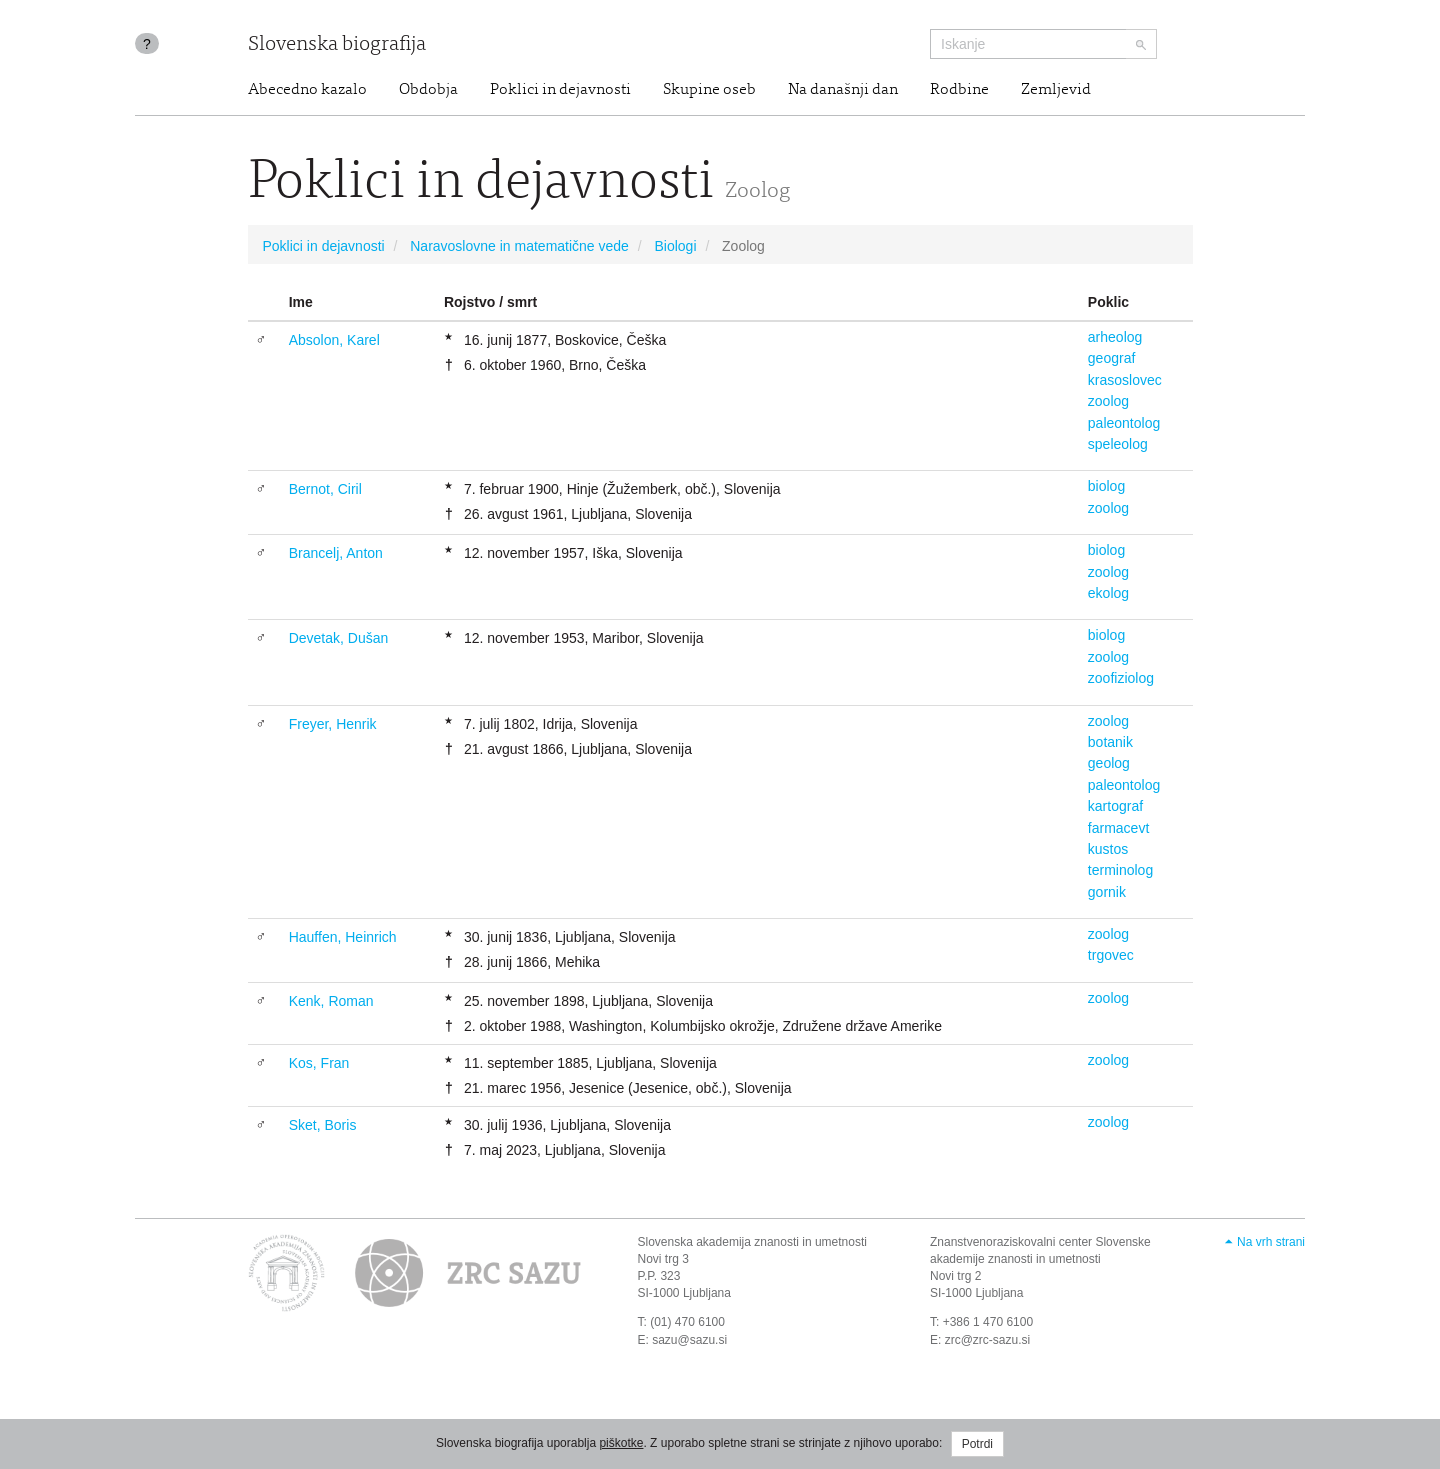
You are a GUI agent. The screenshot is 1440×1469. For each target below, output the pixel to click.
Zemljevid (1056, 90)
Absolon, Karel (334, 340)
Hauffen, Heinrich (343, 937)
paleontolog (1124, 423)
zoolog (1108, 401)
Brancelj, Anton (336, 553)
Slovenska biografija (337, 45)
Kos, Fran (319, 1063)
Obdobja (428, 90)
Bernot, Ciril (325, 489)
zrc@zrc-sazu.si (988, 1340)
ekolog (1108, 593)
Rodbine (959, 90)
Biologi (675, 246)
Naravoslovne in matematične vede (519, 246)
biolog (1106, 486)
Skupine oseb (709, 90)
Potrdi (977, 1444)
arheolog (1115, 337)
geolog (1109, 763)
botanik (1110, 742)
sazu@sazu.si (689, 1340)
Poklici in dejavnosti (560, 90)
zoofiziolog (1121, 678)
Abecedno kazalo (307, 90)
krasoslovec (1125, 380)
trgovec (1111, 955)
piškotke (621, 1443)
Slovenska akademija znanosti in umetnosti (752, 1242)
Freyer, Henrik (333, 724)
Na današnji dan (843, 90)
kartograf (1115, 806)
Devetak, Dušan (339, 638)
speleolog (1118, 444)
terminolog (1120, 870)
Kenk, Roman (331, 1001)
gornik (1107, 892)
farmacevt (1118, 828)
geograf (1111, 358)
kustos (1108, 849)
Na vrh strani (1271, 1242)
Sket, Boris (323, 1125)
